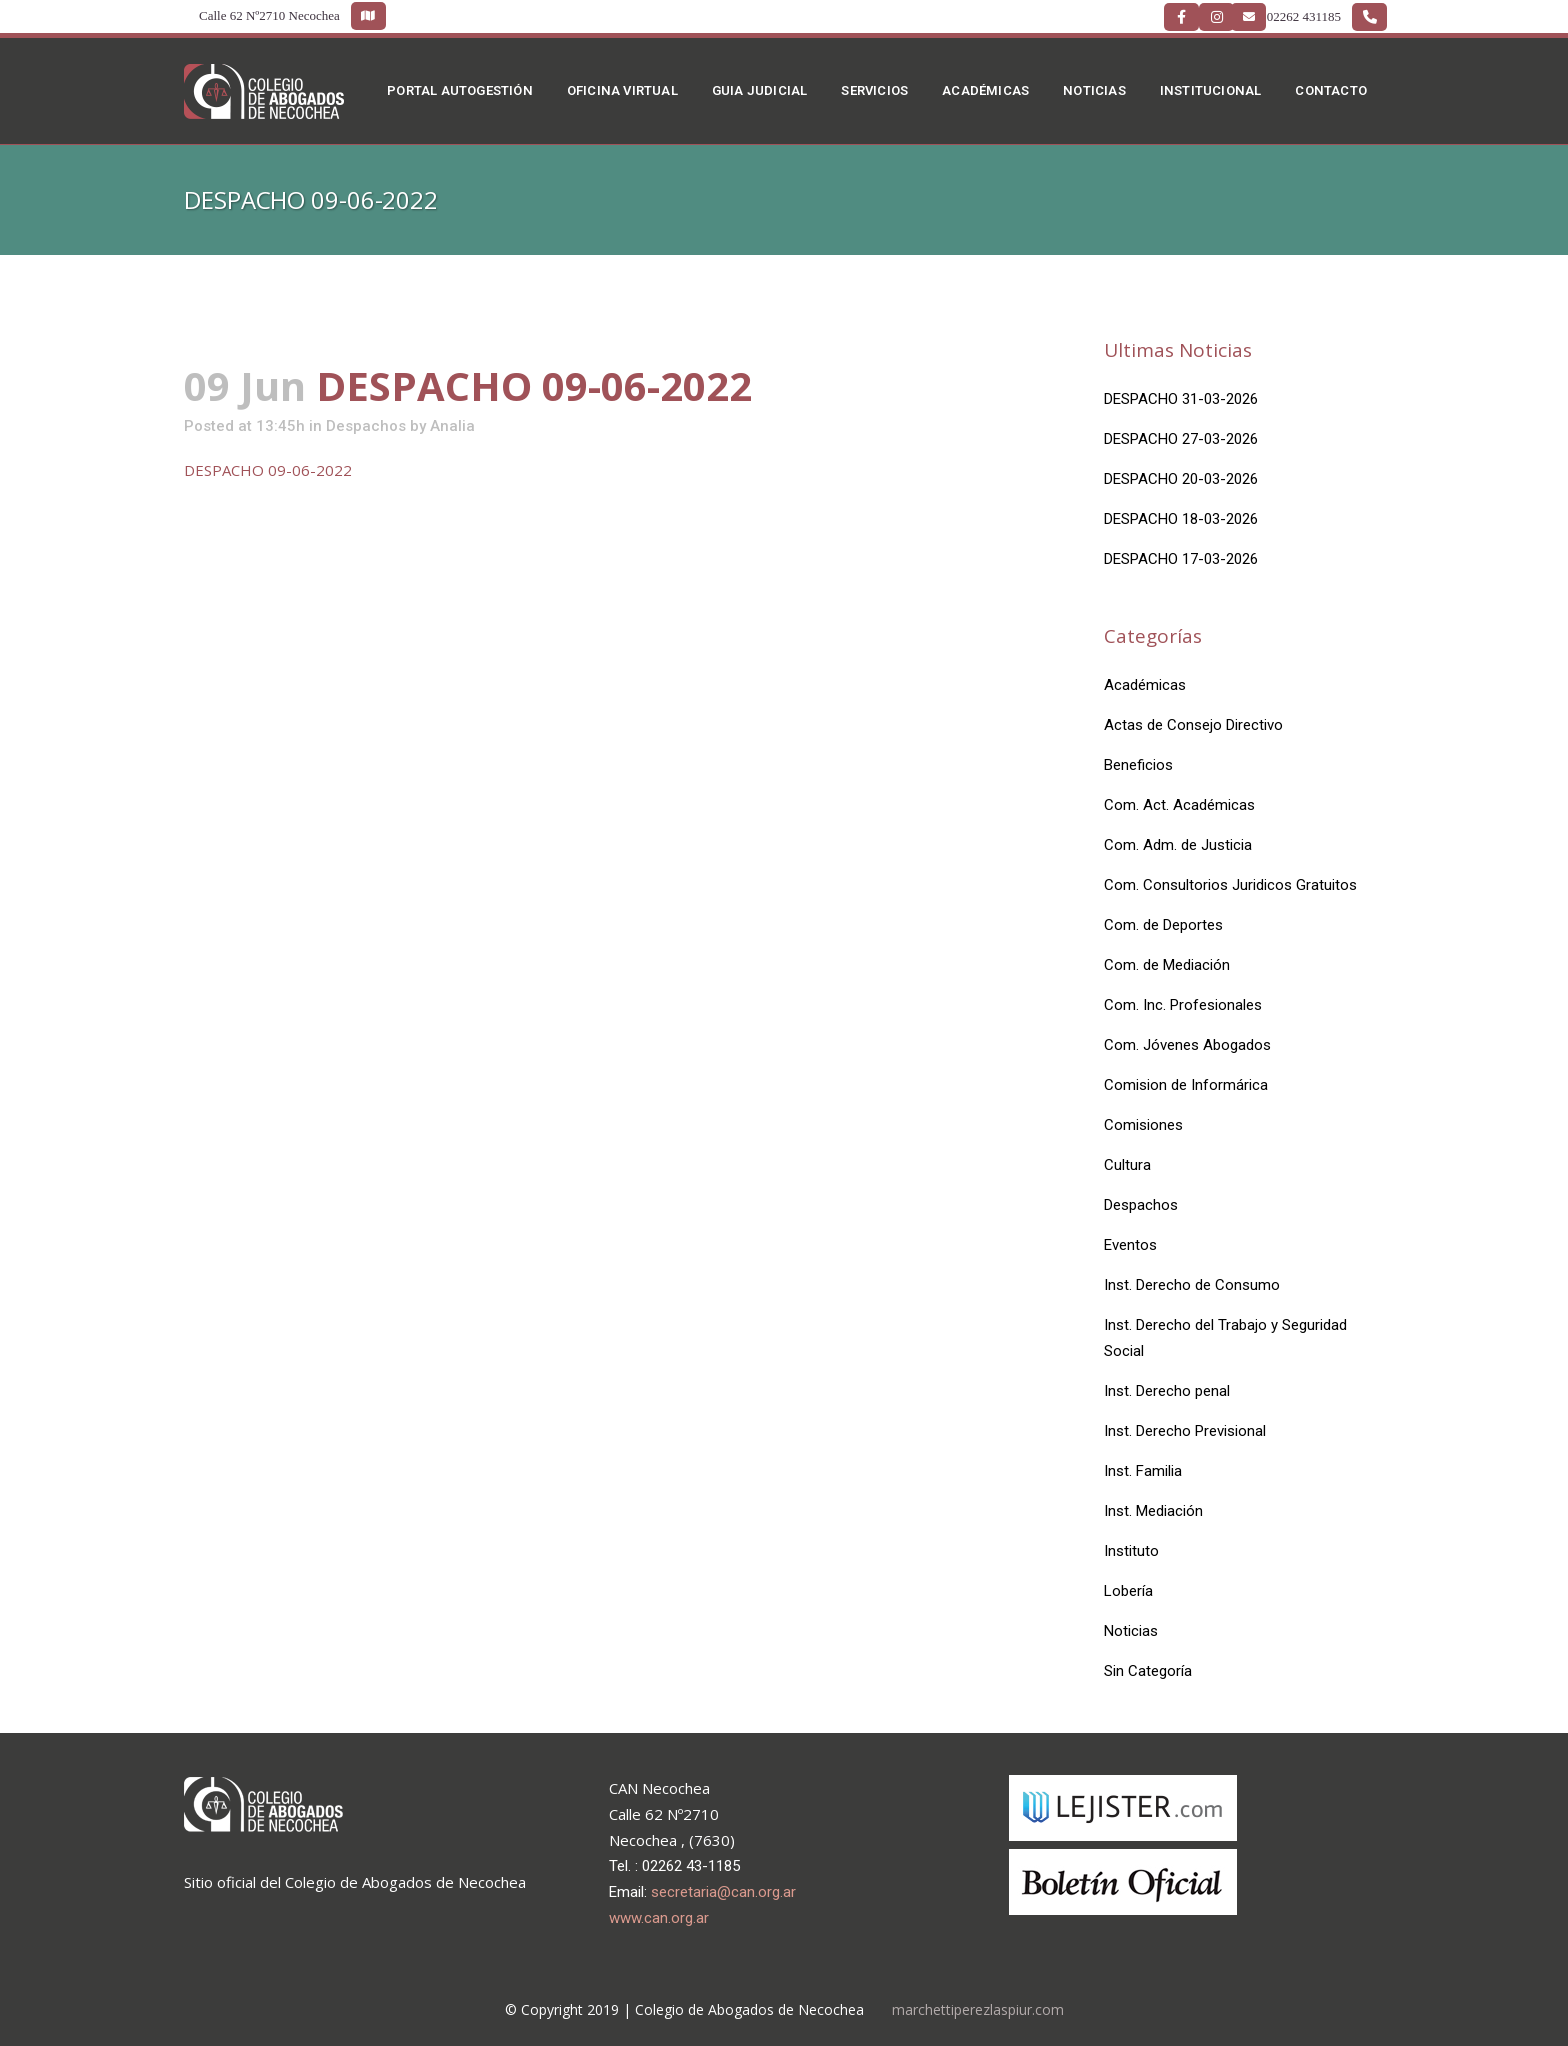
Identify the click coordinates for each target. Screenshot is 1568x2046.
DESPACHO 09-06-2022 (268, 470)
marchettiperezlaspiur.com (978, 2009)
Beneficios (1138, 765)
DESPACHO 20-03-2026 (1181, 479)
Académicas (1145, 685)
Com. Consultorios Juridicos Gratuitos (1230, 885)
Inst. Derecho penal (1167, 1391)
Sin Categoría (1148, 1671)
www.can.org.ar (659, 1918)
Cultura (1127, 1165)
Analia (452, 426)
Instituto (1131, 1551)
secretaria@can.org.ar (723, 1892)
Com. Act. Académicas (1179, 805)
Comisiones (1143, 1125)
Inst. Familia (1143, 1471)
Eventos (1130, 1245)
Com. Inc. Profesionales (1183, 1005)
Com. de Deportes (1163, 925)
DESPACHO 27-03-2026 (1181, 439)
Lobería (1128, 1591)
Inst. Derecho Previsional (1185, 1431)
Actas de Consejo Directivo (1193, 725)
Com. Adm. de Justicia (1178, 845)
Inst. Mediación (1153, 1511)
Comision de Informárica (1186, 1085)
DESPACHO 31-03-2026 (1181, 399)
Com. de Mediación (1167, 965)
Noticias (1131, 1631)
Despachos (366, 426)
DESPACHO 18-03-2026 (1181, 519)
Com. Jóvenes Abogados (1187, 1045)
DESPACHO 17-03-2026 (1181, 559)
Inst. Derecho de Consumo (1192, 1285)
